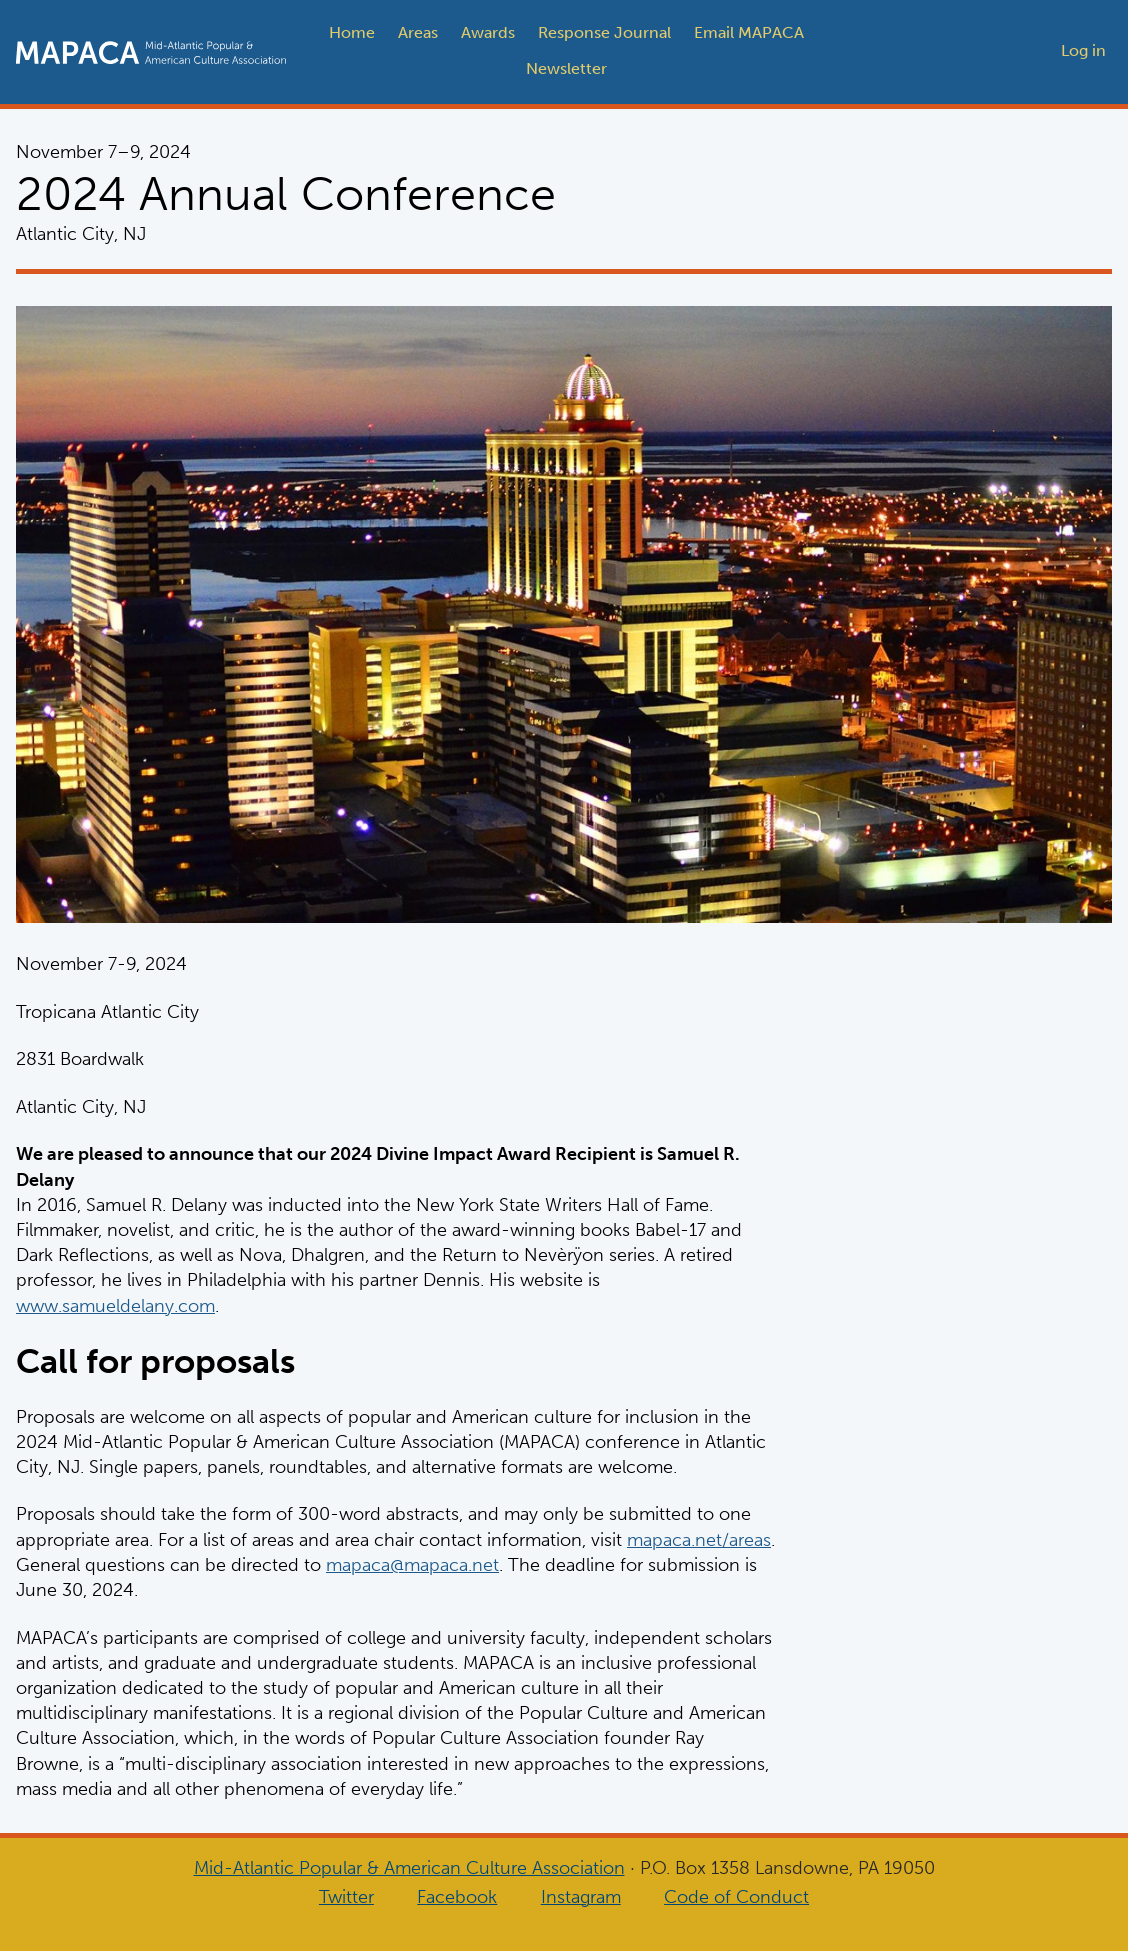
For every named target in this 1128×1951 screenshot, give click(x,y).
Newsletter (566, 68)
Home (352, 32)
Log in (1083, 50)
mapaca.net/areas (699, 1539)
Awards (488, 32)
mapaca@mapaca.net (412, 1564)
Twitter (346, 1897)
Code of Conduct (736, 1897)
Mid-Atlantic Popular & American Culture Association (409, 1868)
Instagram (581, 1897)
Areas (418, 32)
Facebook (457, 1897)
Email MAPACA (749, 32)
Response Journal (604, 32)
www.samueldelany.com (115, 1305)
